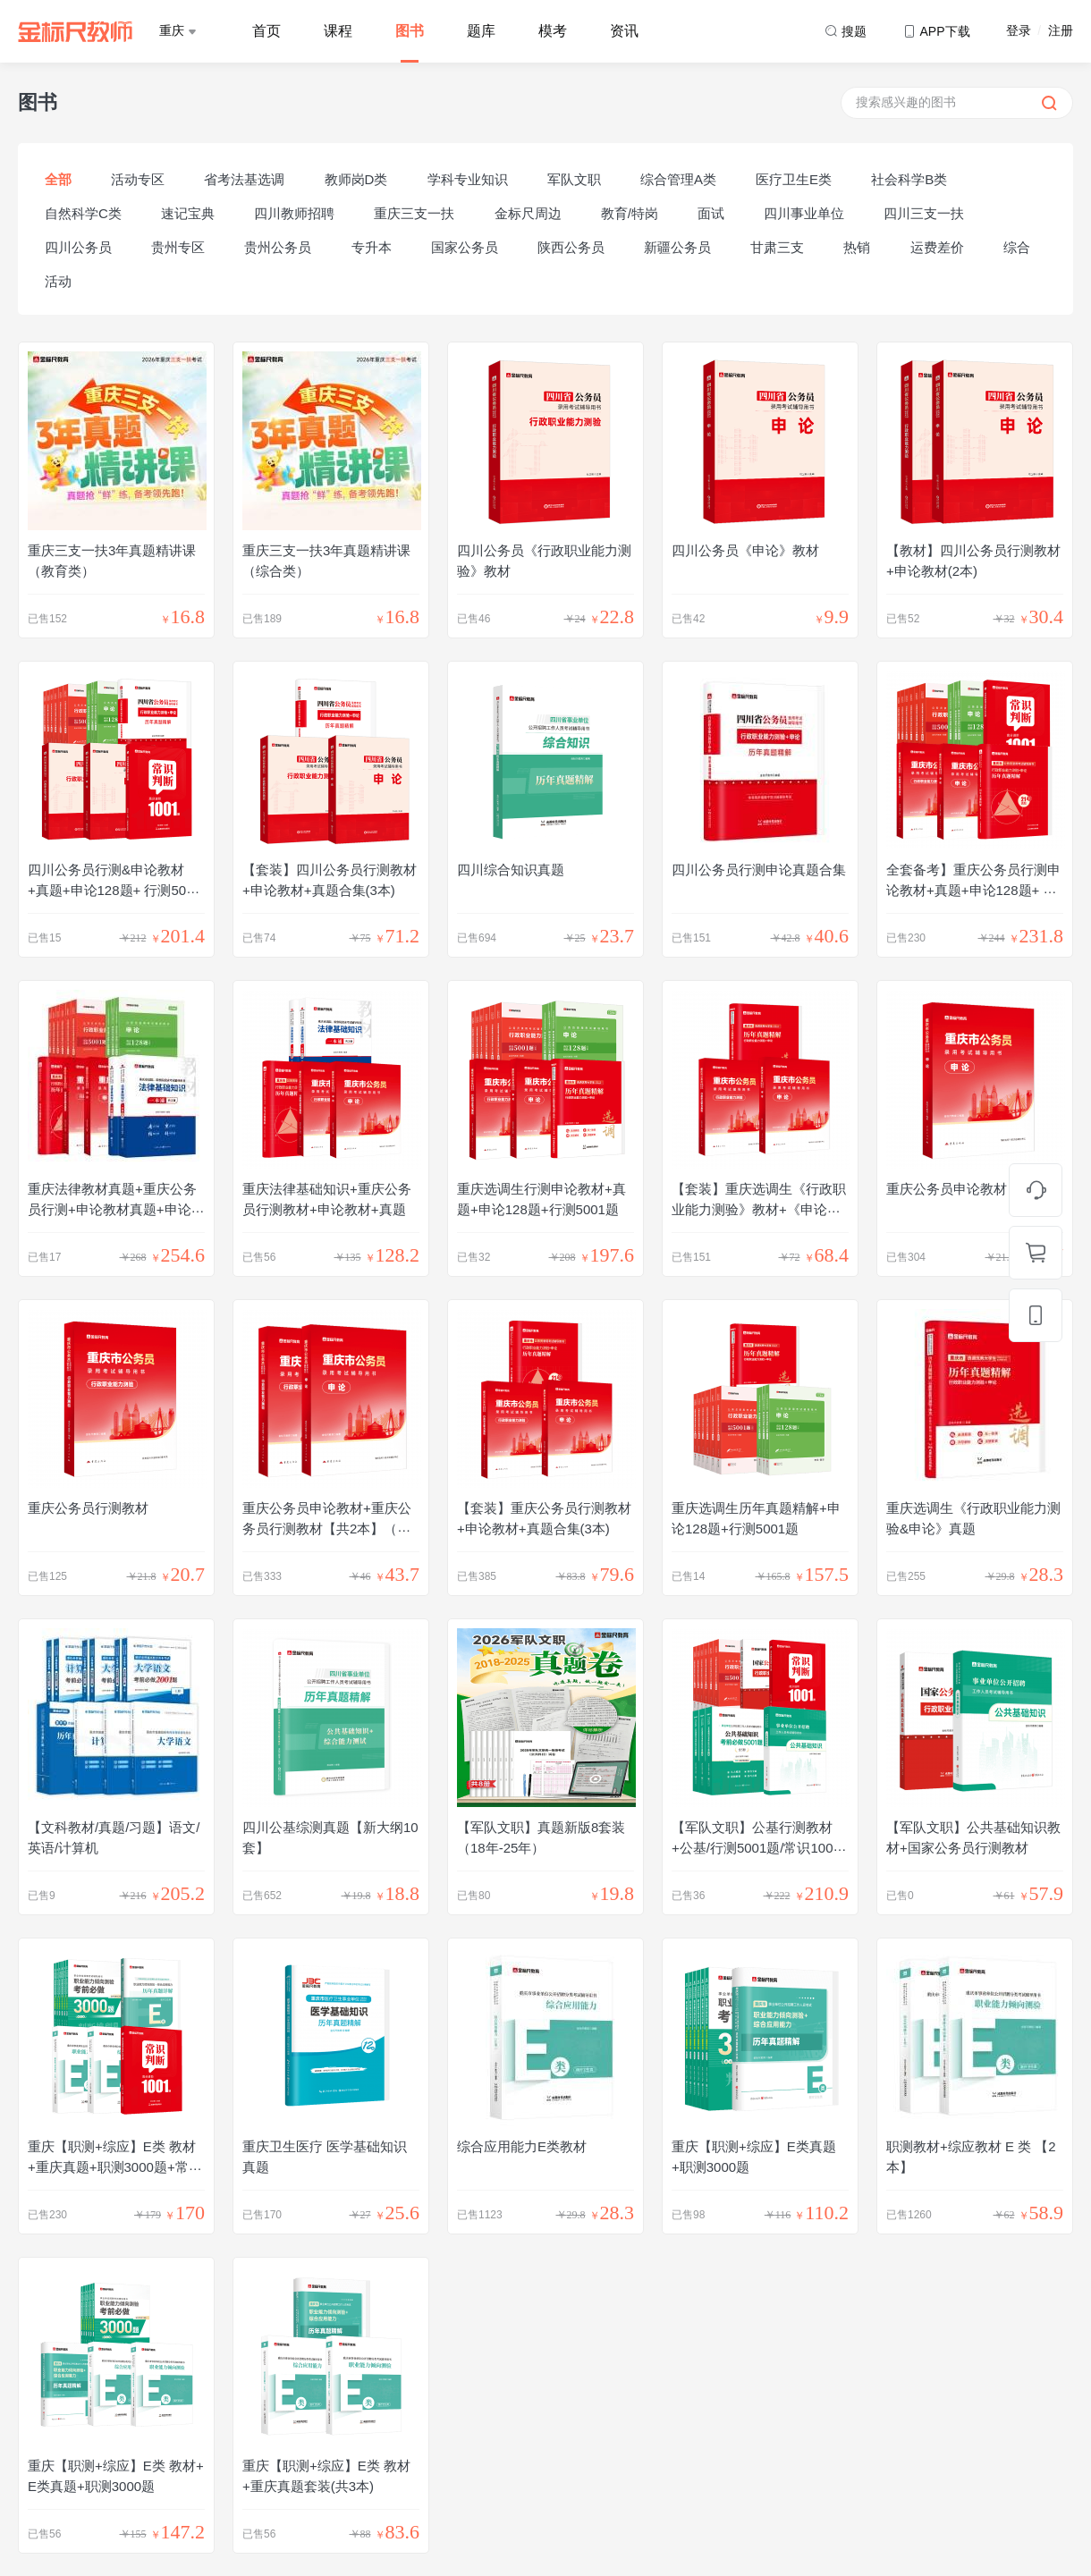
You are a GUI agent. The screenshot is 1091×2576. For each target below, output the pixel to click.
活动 (58, 281)
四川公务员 (78, 247)
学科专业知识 (467, 179)
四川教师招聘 (294, 213)
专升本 (371, 247)
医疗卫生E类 (794, 179)
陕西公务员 (571, 247)
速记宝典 (188, 213)
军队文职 (574, 179)
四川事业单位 (804, 213)
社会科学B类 (909, 179)
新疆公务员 (677, 247)
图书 (409, 30)
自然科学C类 (83, 213)
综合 (1016, 247)
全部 (58, 179)
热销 (856, 247)
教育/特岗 (629, 213)
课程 (338, 30)
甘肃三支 (777, 247)
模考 (552, 30)
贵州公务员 (277, 247)
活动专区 (138, 179)
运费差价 (937, 247)
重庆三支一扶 (414, 213)
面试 (711, 213)
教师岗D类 (356, 179)
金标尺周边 (528, 213)
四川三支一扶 (924, 213)
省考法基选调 (244, 179)
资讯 (624, 30)
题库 (481, 30)
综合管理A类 (678, 179)
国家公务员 (464, 247)
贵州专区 (178, 247)
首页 (266, 30)
